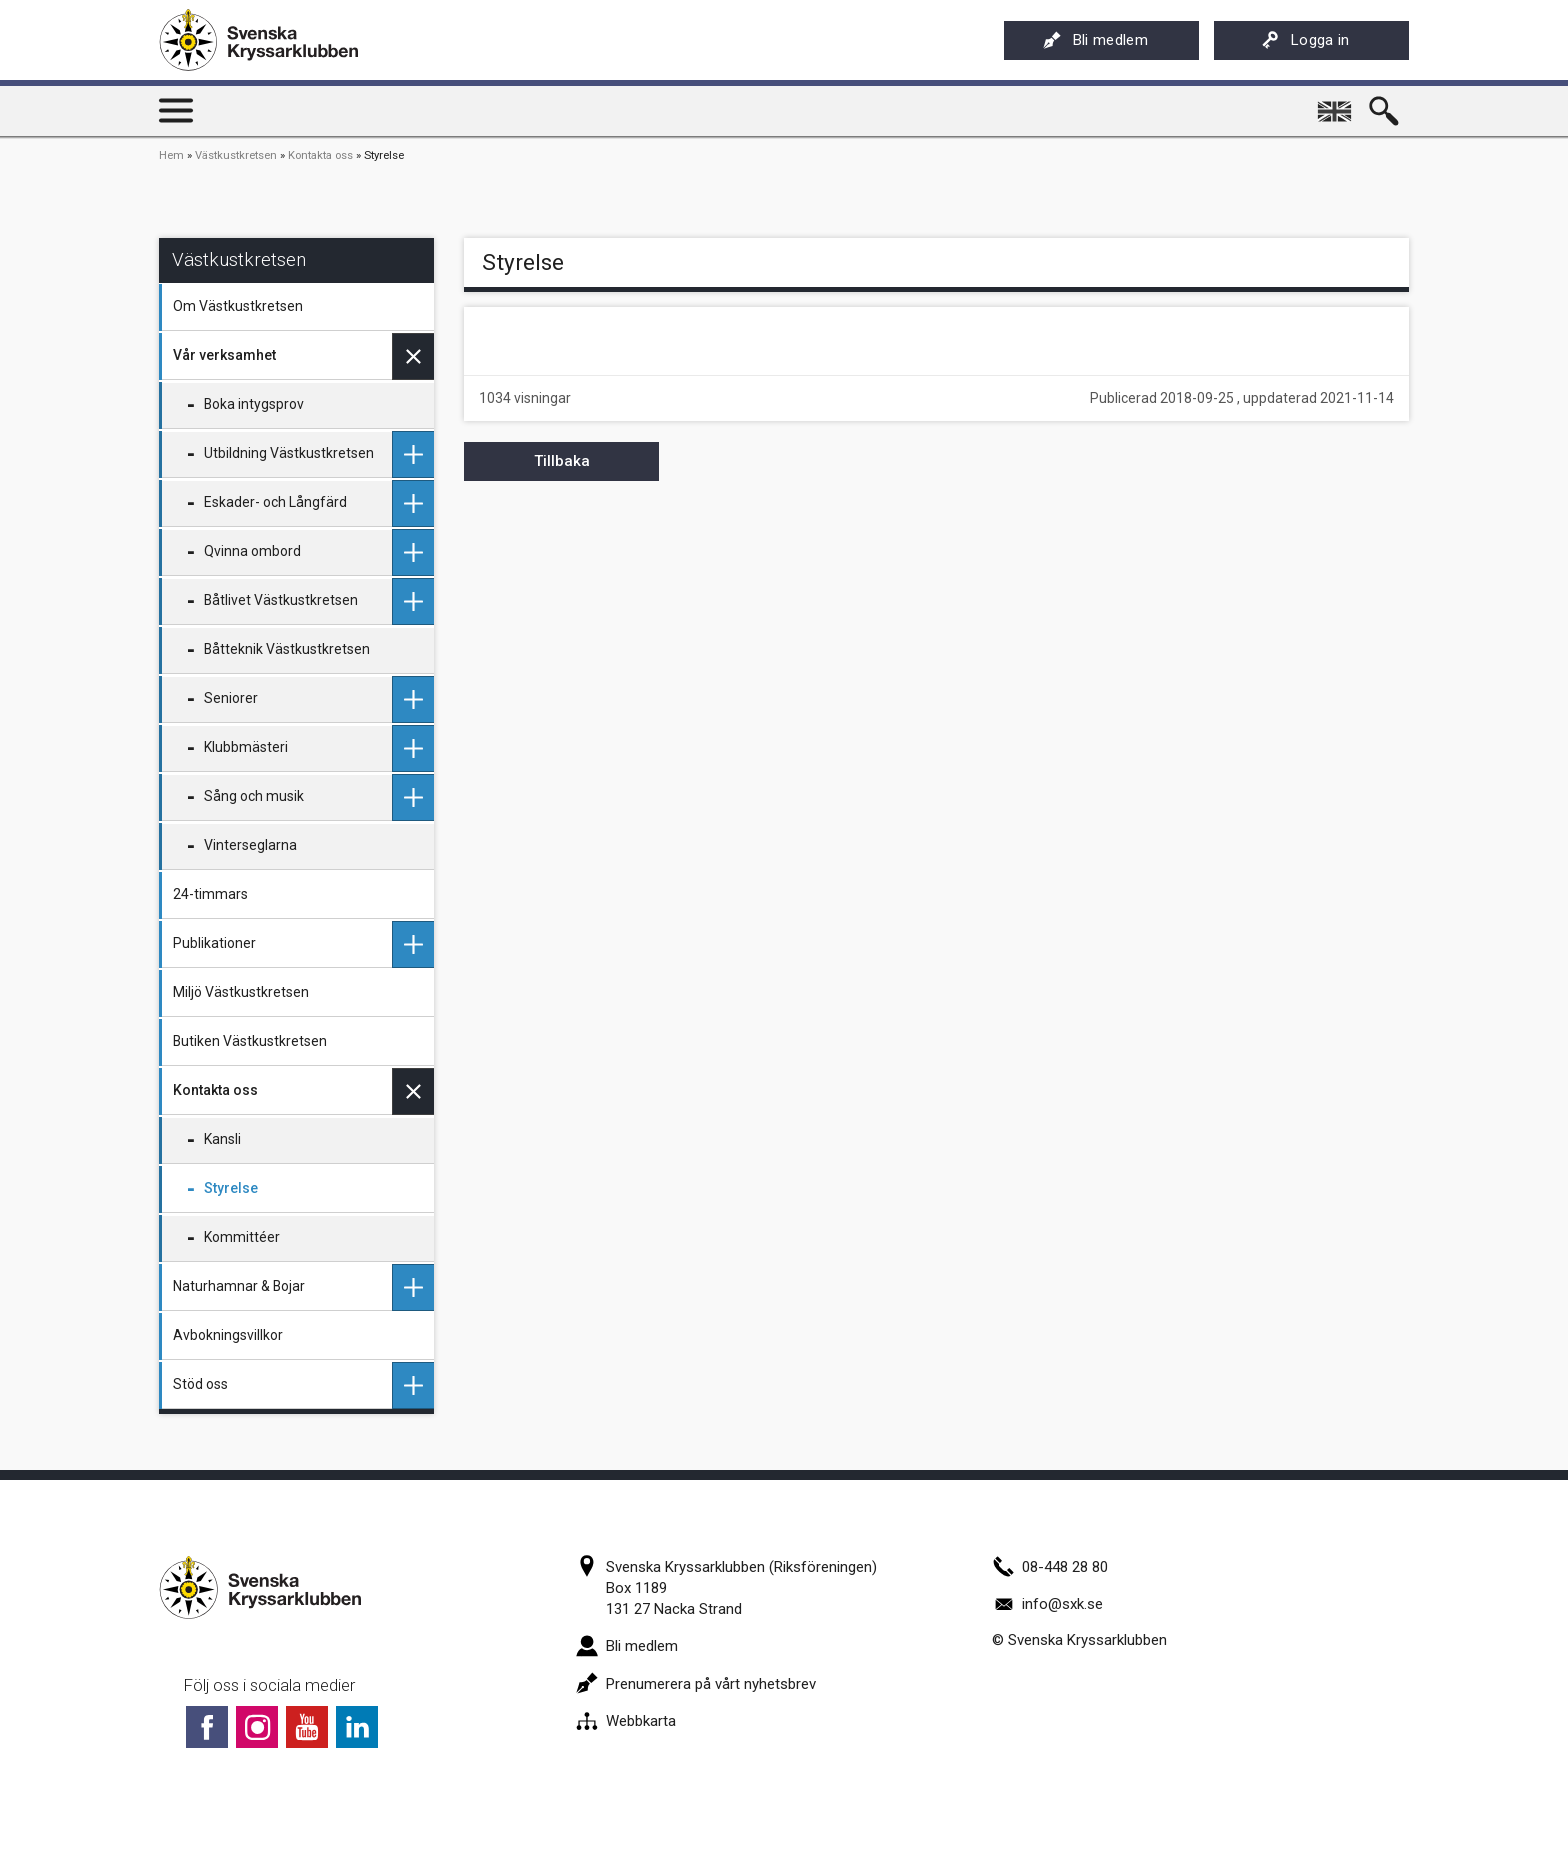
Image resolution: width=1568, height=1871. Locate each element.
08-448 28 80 (1050, 1567)
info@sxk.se (1047, 1604)
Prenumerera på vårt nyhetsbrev (696, 1684)
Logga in (1305, 40)
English (1336, 104)
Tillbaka (562, 461)
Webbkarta (626, 1721)
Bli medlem (1095, 40)
